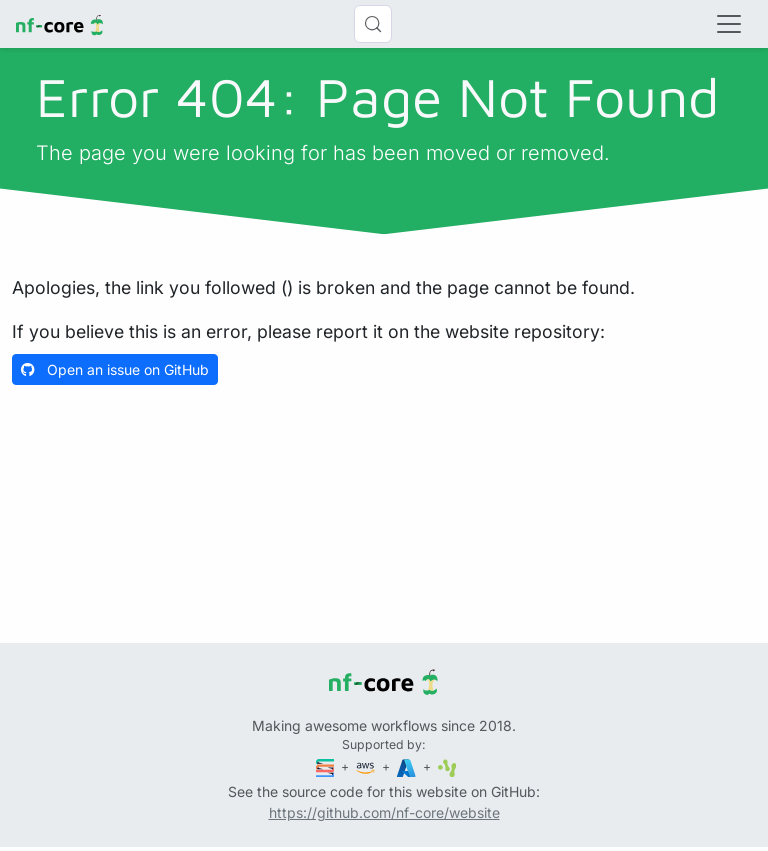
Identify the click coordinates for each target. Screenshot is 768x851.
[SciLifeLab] (447, 766)
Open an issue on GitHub (115, 369)
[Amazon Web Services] (367, 766)
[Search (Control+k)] (373, 24)
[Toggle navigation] (729, 24)
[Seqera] (327, 766)
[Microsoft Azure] (408, 766)
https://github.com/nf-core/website (384, 812)
